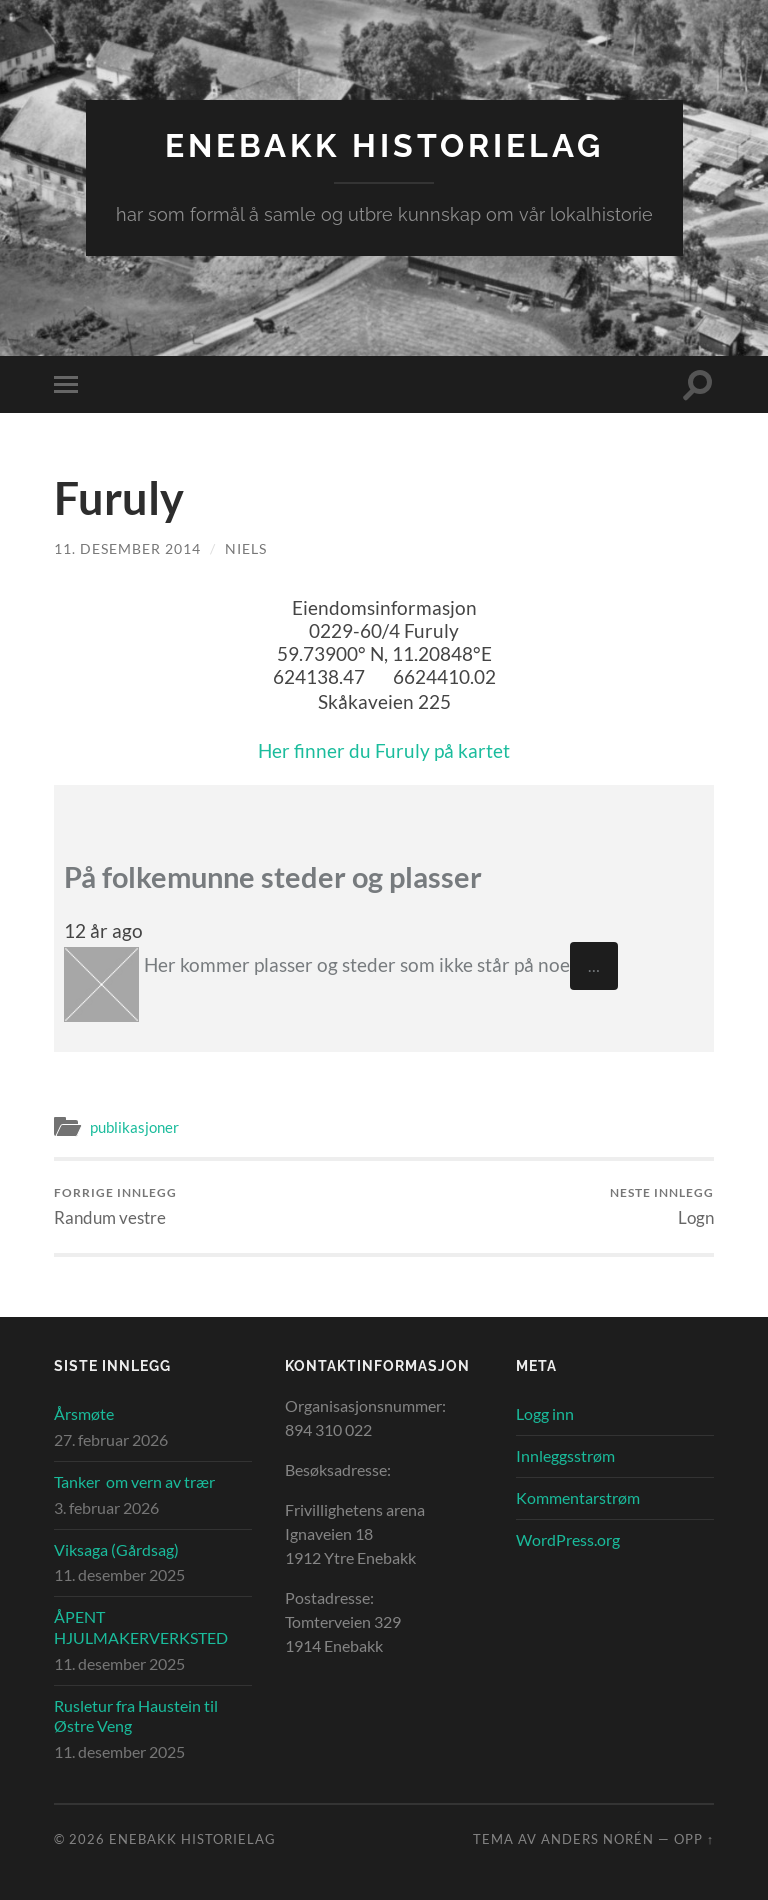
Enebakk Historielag (384, 145)
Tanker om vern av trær (134, 1481)
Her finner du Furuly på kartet (384, 750)
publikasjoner (134, 1127)
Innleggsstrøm (565, 1455)
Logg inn (545, 1413)
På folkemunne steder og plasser (273, 877)
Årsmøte (84, 1413)
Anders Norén (597, 1839)
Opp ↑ (694, 1839)
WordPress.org (568, 1539)
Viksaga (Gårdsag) (116, 1549)
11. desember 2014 (127, 548)
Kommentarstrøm (578, 1497)
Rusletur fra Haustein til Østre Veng (136, 1716)
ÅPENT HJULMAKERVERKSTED (141, 1627)
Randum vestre (115, 1206)
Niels (246, 548)
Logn (662, 1206)
